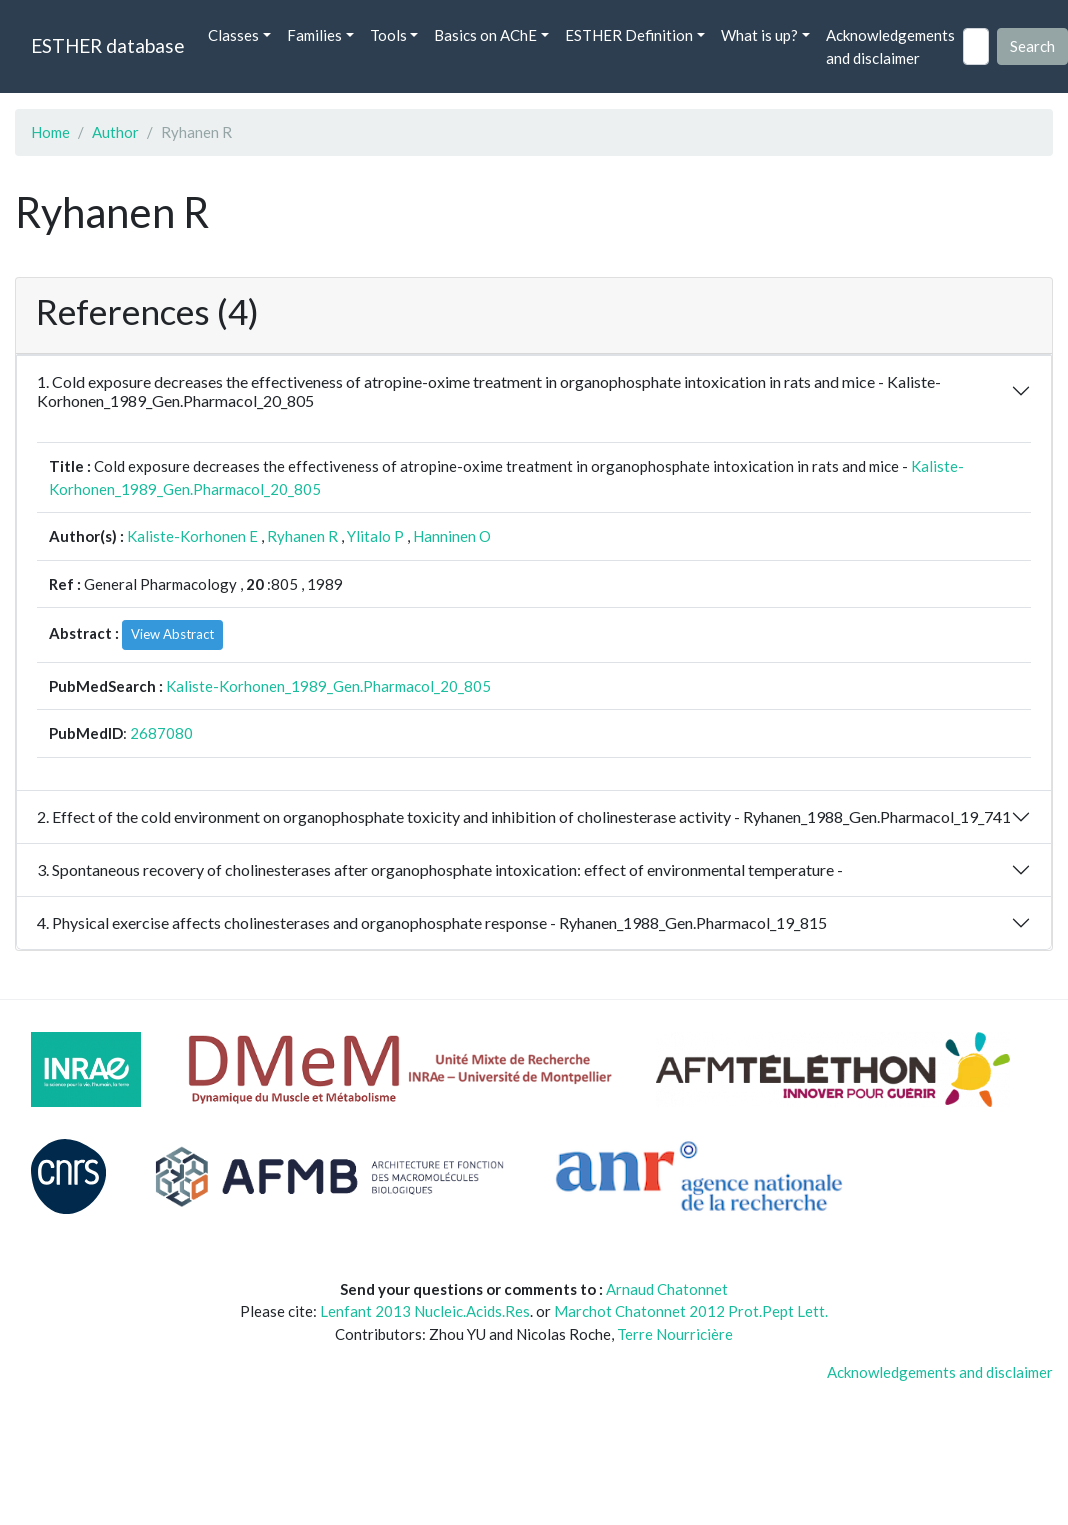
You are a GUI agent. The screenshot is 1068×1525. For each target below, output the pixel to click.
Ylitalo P (375, 536)
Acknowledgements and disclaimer (890, 46)
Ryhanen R (302, 536)
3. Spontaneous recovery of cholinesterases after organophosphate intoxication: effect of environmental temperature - (440, 869)
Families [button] (314, 35)
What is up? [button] (759, 35)
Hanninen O (452, 536)
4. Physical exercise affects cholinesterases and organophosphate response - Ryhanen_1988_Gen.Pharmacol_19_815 (432, 922)
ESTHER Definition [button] (629, 35)
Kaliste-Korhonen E (192, 536)
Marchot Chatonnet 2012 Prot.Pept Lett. (691, 1311)
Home (50, 132)
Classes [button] (233, 35)
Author (115, 132)
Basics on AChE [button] (485, 35)
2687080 (161, 733)
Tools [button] (388, 35)
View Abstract (172, 634)
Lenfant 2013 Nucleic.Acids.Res (425, 1311)
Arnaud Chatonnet (667, 1289)
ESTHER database (107, 45)
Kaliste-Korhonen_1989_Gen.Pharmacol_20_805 (328, 686)
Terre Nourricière (675, 1334)
